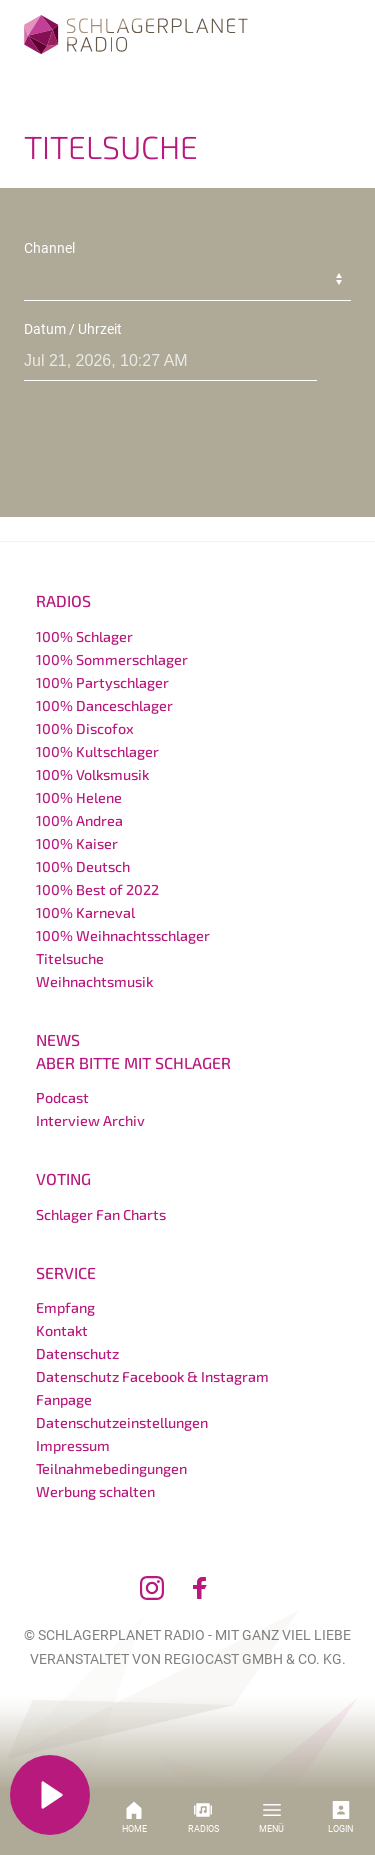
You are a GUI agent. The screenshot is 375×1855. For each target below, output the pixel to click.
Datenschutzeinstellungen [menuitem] (122, 1422)
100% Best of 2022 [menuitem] (97, 889)
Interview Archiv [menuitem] (90, 1120)
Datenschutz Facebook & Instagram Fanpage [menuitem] (152, 1388)
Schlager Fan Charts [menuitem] (101, 1214)
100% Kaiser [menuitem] (77, 843)
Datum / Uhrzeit (73, 329)
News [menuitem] (58, 1039)
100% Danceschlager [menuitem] (104, 705)
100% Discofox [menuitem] (85, 728)
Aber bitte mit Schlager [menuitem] (133, 1062)
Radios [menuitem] (63, 600)
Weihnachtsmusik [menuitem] (94, 981)
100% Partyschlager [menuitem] (102, 682)
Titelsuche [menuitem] (70, 958)
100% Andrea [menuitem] (79, 820)
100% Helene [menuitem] (79, 797)
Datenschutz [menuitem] (77, 1353)
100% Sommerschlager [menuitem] (112, 659)
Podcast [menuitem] (62, 1097)
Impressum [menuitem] (73, 1445)
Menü (271, 1817)
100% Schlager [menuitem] (84, 636)
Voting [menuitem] (63, 1178)
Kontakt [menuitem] (62, 1330)
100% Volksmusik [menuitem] (92, 774)
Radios (203, 1817)
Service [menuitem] (66, 1272)
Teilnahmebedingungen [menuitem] (111, 1468)
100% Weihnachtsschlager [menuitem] (123, 935)
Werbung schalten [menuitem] (95, 1491)
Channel (49, 248)
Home (134, 1817)
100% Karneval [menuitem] (85, 912)
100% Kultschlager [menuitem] (97, 751)
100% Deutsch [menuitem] (83, 866)
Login (340, 1817)
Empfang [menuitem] (65, 1307)
